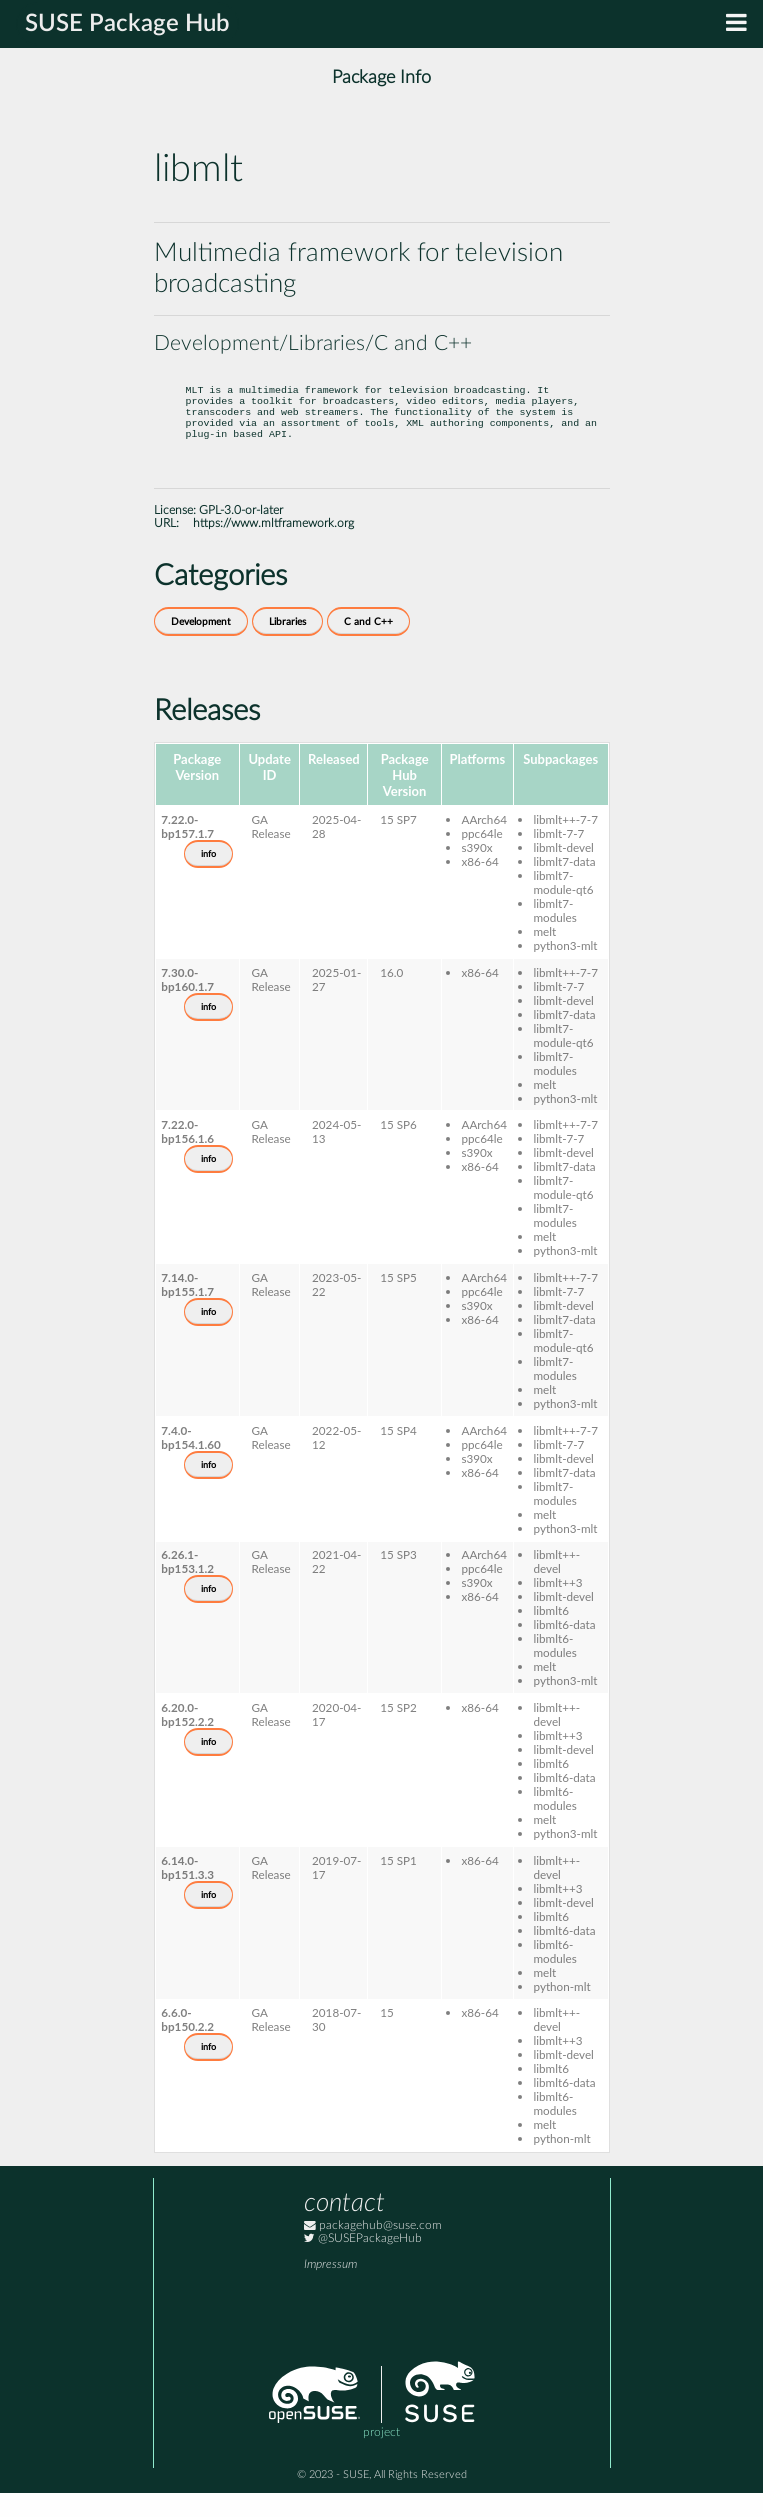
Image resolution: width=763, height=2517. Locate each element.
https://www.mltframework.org (273, 547)
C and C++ (368, 646)
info (208, 878)
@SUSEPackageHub (363, 2262)
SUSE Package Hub (127, 24)
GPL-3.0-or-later (241, 534)
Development (201, 646)
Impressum (330, 2288)
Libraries (287, 646)
